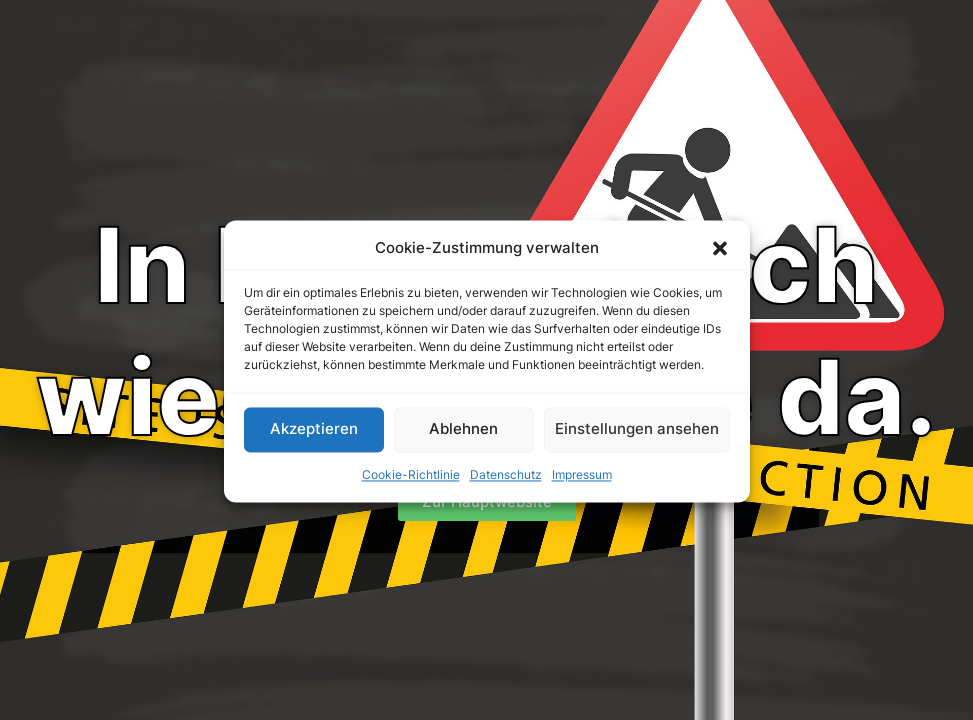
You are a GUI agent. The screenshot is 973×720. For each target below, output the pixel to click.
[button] (720, 255)
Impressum (582, 481)
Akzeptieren (314, 435)
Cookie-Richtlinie (411, 481)
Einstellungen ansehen (637, 435)
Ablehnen (463, 435)
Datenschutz (506, 481)
